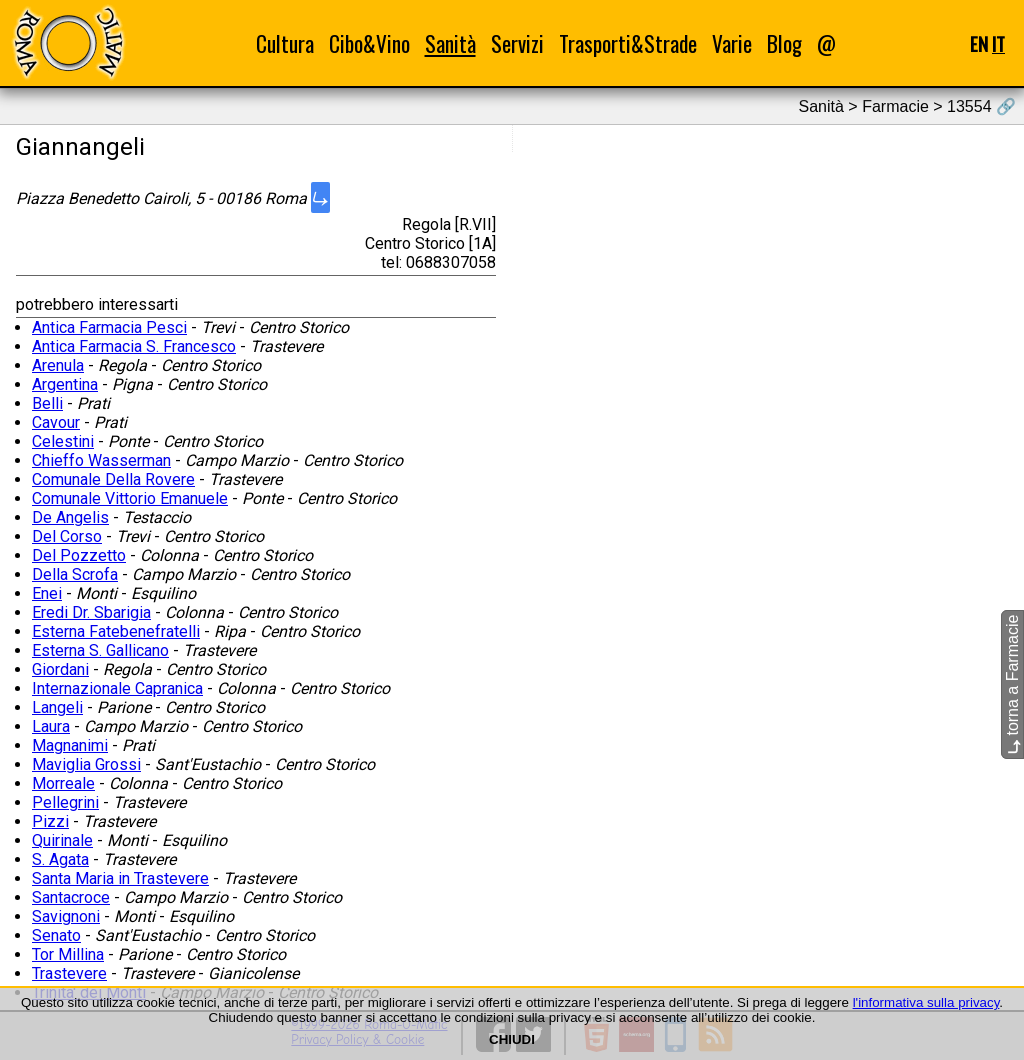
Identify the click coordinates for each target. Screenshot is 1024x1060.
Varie (732, 43)
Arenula (58, 365)
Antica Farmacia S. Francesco (134, 346)
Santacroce (71, 897)
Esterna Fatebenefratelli (116, 631)
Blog (784, 43)
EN (979, 43)
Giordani (60, 669)
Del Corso (67, 536)
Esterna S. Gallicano (100, 650)
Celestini (63, 441)
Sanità (450, 43)
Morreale (63, 783)
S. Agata (60, 859)
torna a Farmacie (1012, 684)
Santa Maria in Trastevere (120, 878)
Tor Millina (68, 954)
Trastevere (69, 973)
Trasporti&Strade (628, 43)
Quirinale (62, 840)
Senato (56, 935)
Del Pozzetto (79, 555)
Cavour (56, 422)
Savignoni (66, 916)
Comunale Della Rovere (113, 479)
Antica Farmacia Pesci (109, 327)
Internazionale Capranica (117, 688)
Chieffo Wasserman (101, 460)
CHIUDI (512, 1039)
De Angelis (70, 517)
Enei (47, 593)
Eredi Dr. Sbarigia (91, 612)
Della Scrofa (75, 574)
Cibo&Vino (369, 43)
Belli (47, 403)
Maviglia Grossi (86, 764)
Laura (51, 726)
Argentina (65, 384)
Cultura (285, 43)
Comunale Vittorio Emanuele (130, 498)
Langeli (57, 707)
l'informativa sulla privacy (926, 1002)
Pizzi (50, 821)
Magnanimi (70, 745)
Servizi (517, 43)
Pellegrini (65, 802)
